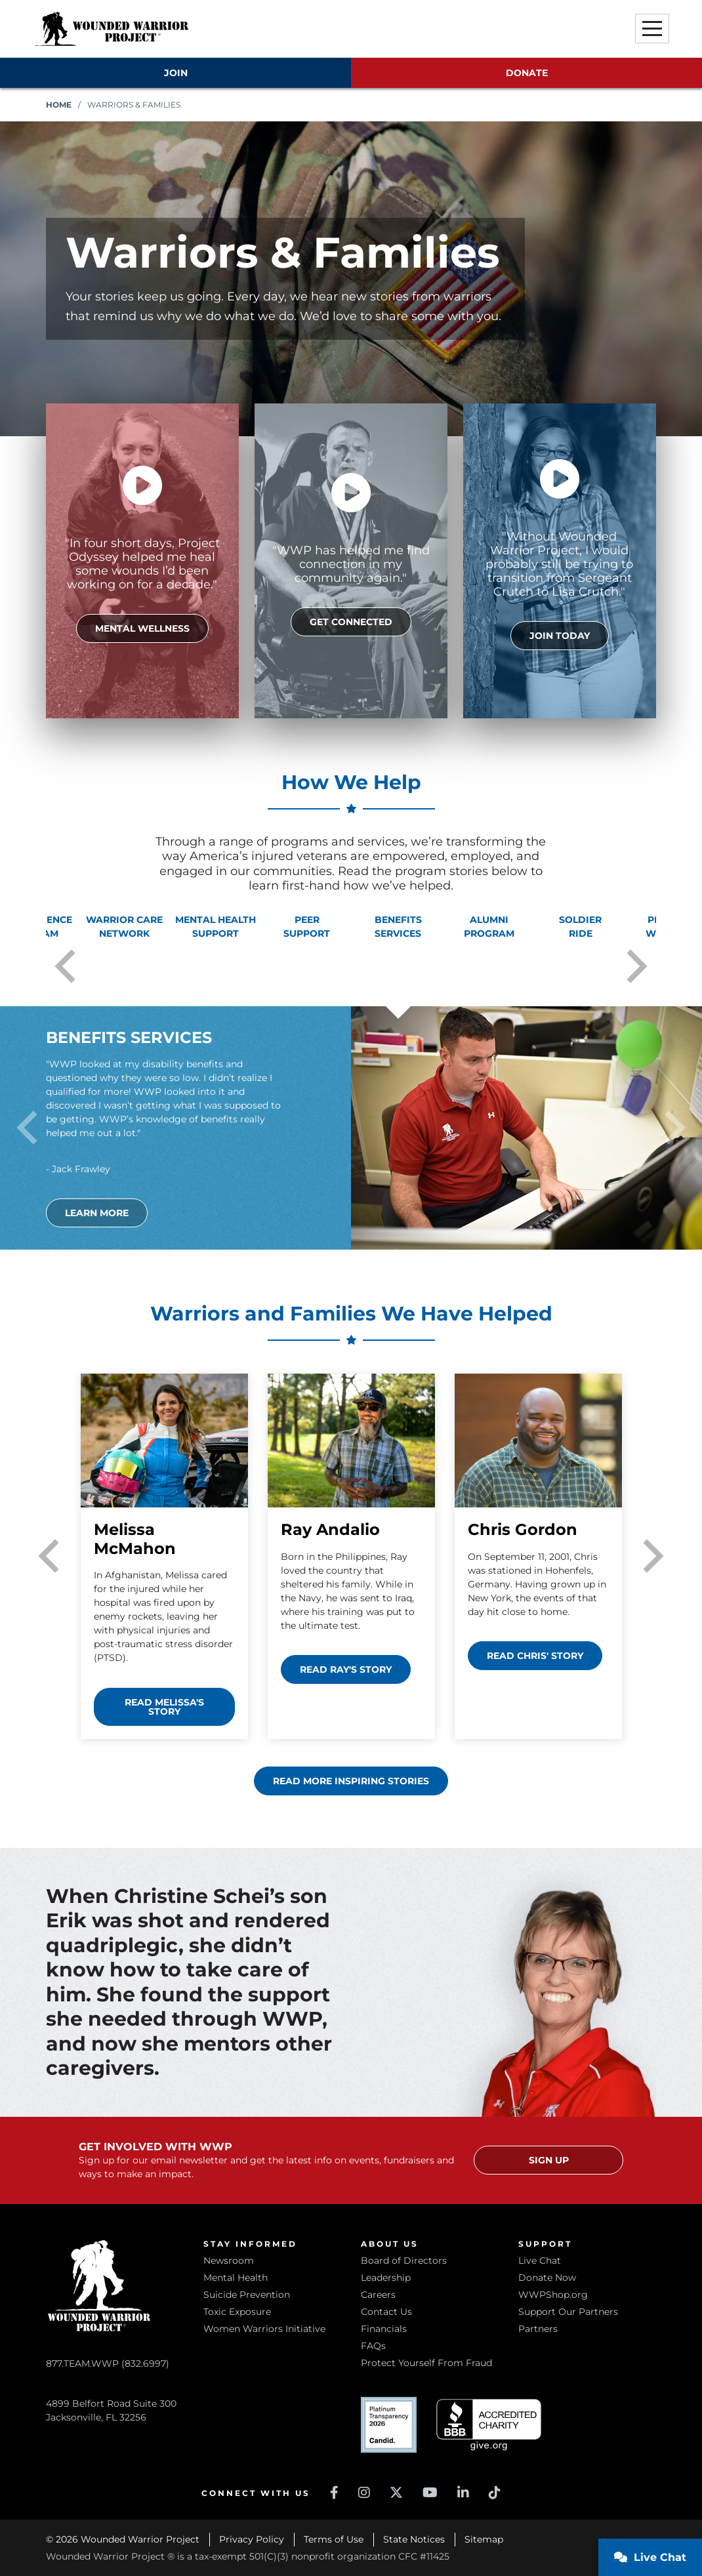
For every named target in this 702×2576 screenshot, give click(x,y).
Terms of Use (333, 2539)
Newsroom (228, 2260)
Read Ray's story (346, 1669)
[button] (652, 28)
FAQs (373, 2346)
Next (637, 966)
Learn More (97, 1213)
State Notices (414, 2539)
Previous (64, 966)
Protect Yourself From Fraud (426, 2363)
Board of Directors (404, 2260)
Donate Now (547, 2277)
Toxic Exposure (237, 2312)
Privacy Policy (251, 2539)
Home (59, 105)
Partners (538, 2329)
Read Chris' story (535, 1656)
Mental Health (235, 2277)
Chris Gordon (522, 1529)
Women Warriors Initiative (264, 2329)
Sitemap (484, 2539)
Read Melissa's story (164, 1706)
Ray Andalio (330, 1529)
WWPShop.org (553, 2294)
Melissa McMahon (135, 1539)
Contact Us (386, 2312)
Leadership (386, 2277)
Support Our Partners (568, 2312)
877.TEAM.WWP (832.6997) (107, 2293)
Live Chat (539, 2260)
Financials (384, 2329)
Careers (378, 2294)
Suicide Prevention (246, 2294)
